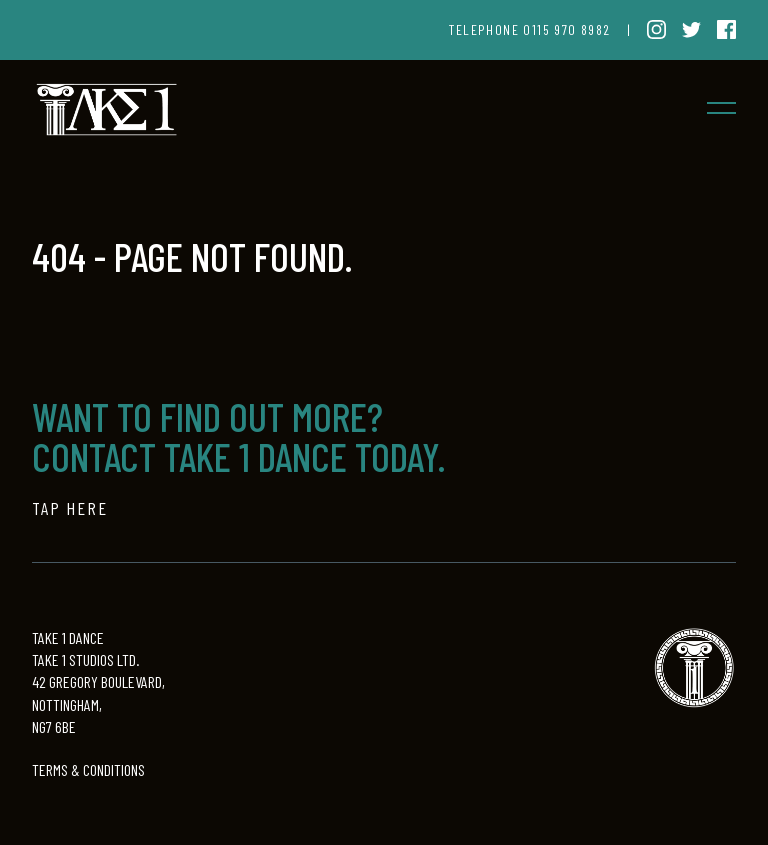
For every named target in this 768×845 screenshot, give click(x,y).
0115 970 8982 (566, 29)
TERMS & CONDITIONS (88, 769)
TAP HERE (69, 508)
